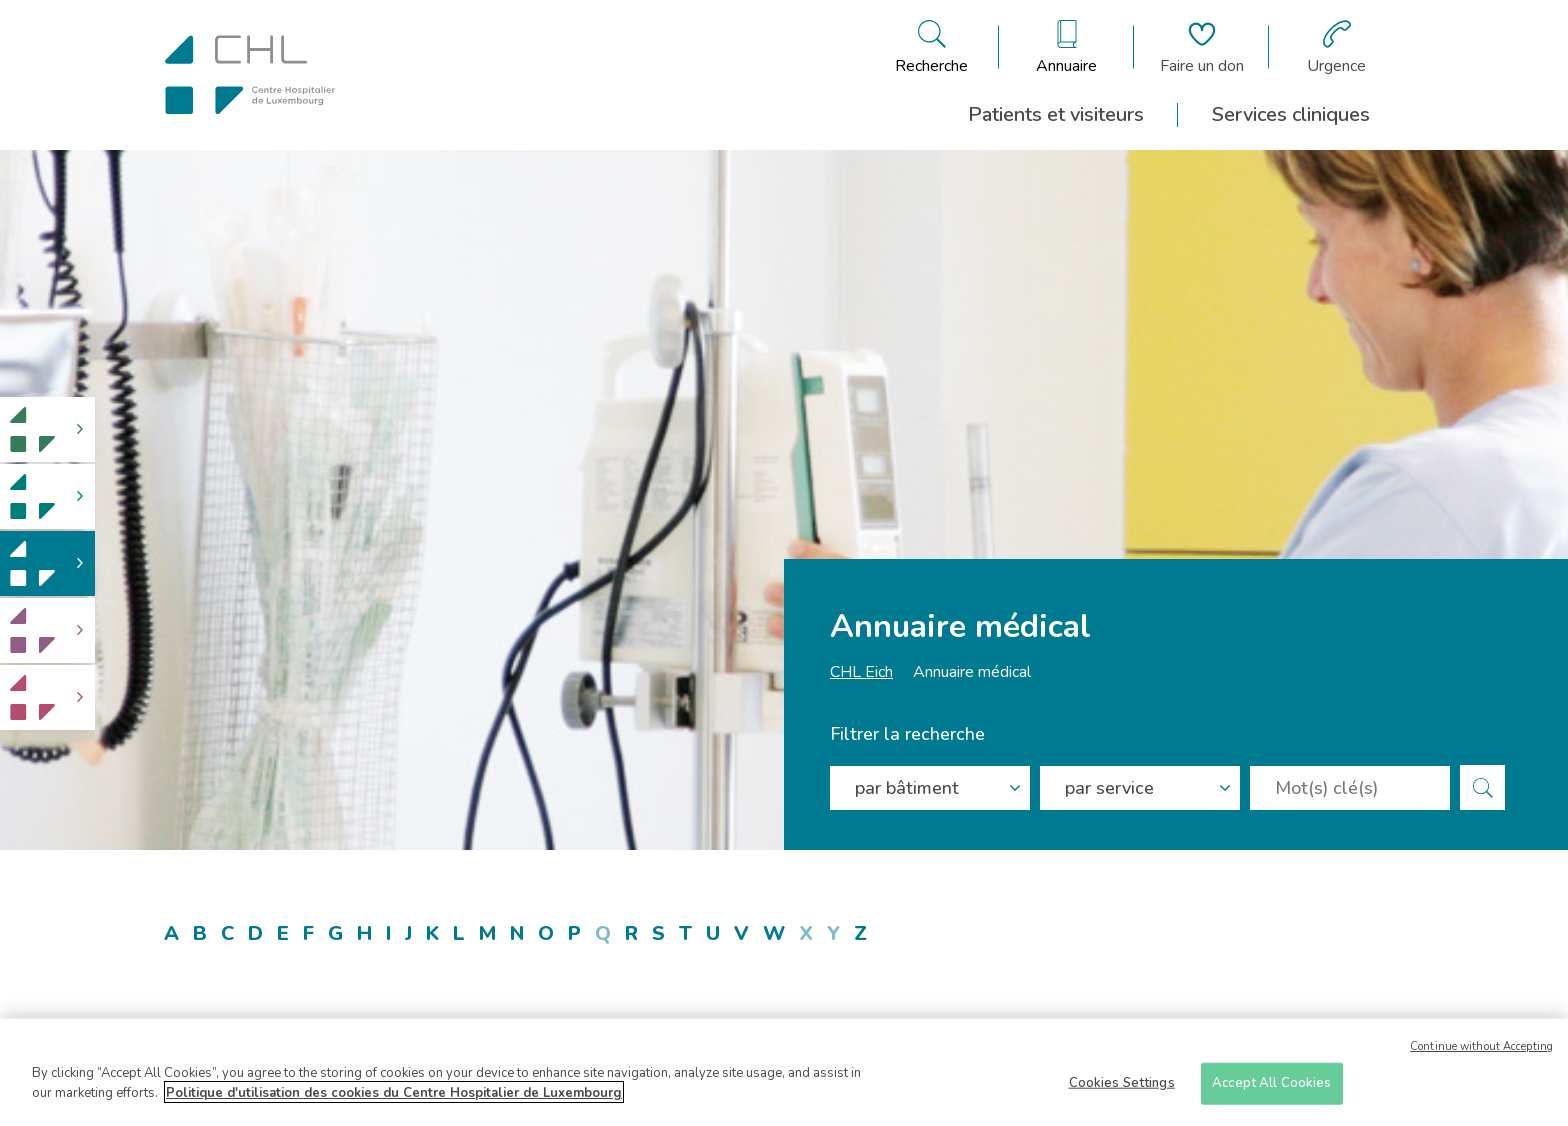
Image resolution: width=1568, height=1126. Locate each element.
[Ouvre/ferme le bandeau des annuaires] (1066, 47)
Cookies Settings (1122, 1089)
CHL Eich (861, 672)
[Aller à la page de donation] (1202, 47)
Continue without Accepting (1481, 1052)
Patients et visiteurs (1056, 114)
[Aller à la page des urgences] (1336, 47)
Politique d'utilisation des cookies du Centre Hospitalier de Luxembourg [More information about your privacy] (394, 1099)
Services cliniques (1291, 114)
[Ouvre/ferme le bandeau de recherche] (931, 47)
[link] (47, 429)
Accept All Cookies (1271, 1089)
